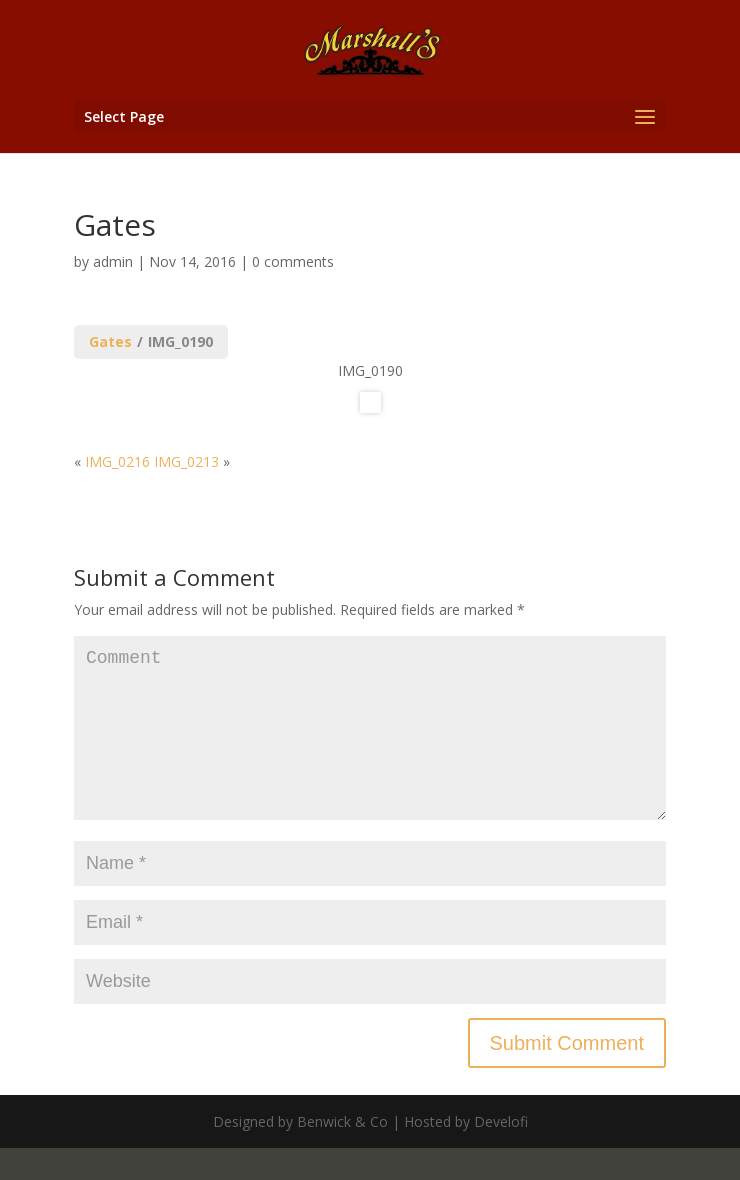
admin (113, 261)
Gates (110, 341)
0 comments (293, 261)
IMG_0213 (186, 461)
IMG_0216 (117, 461)
